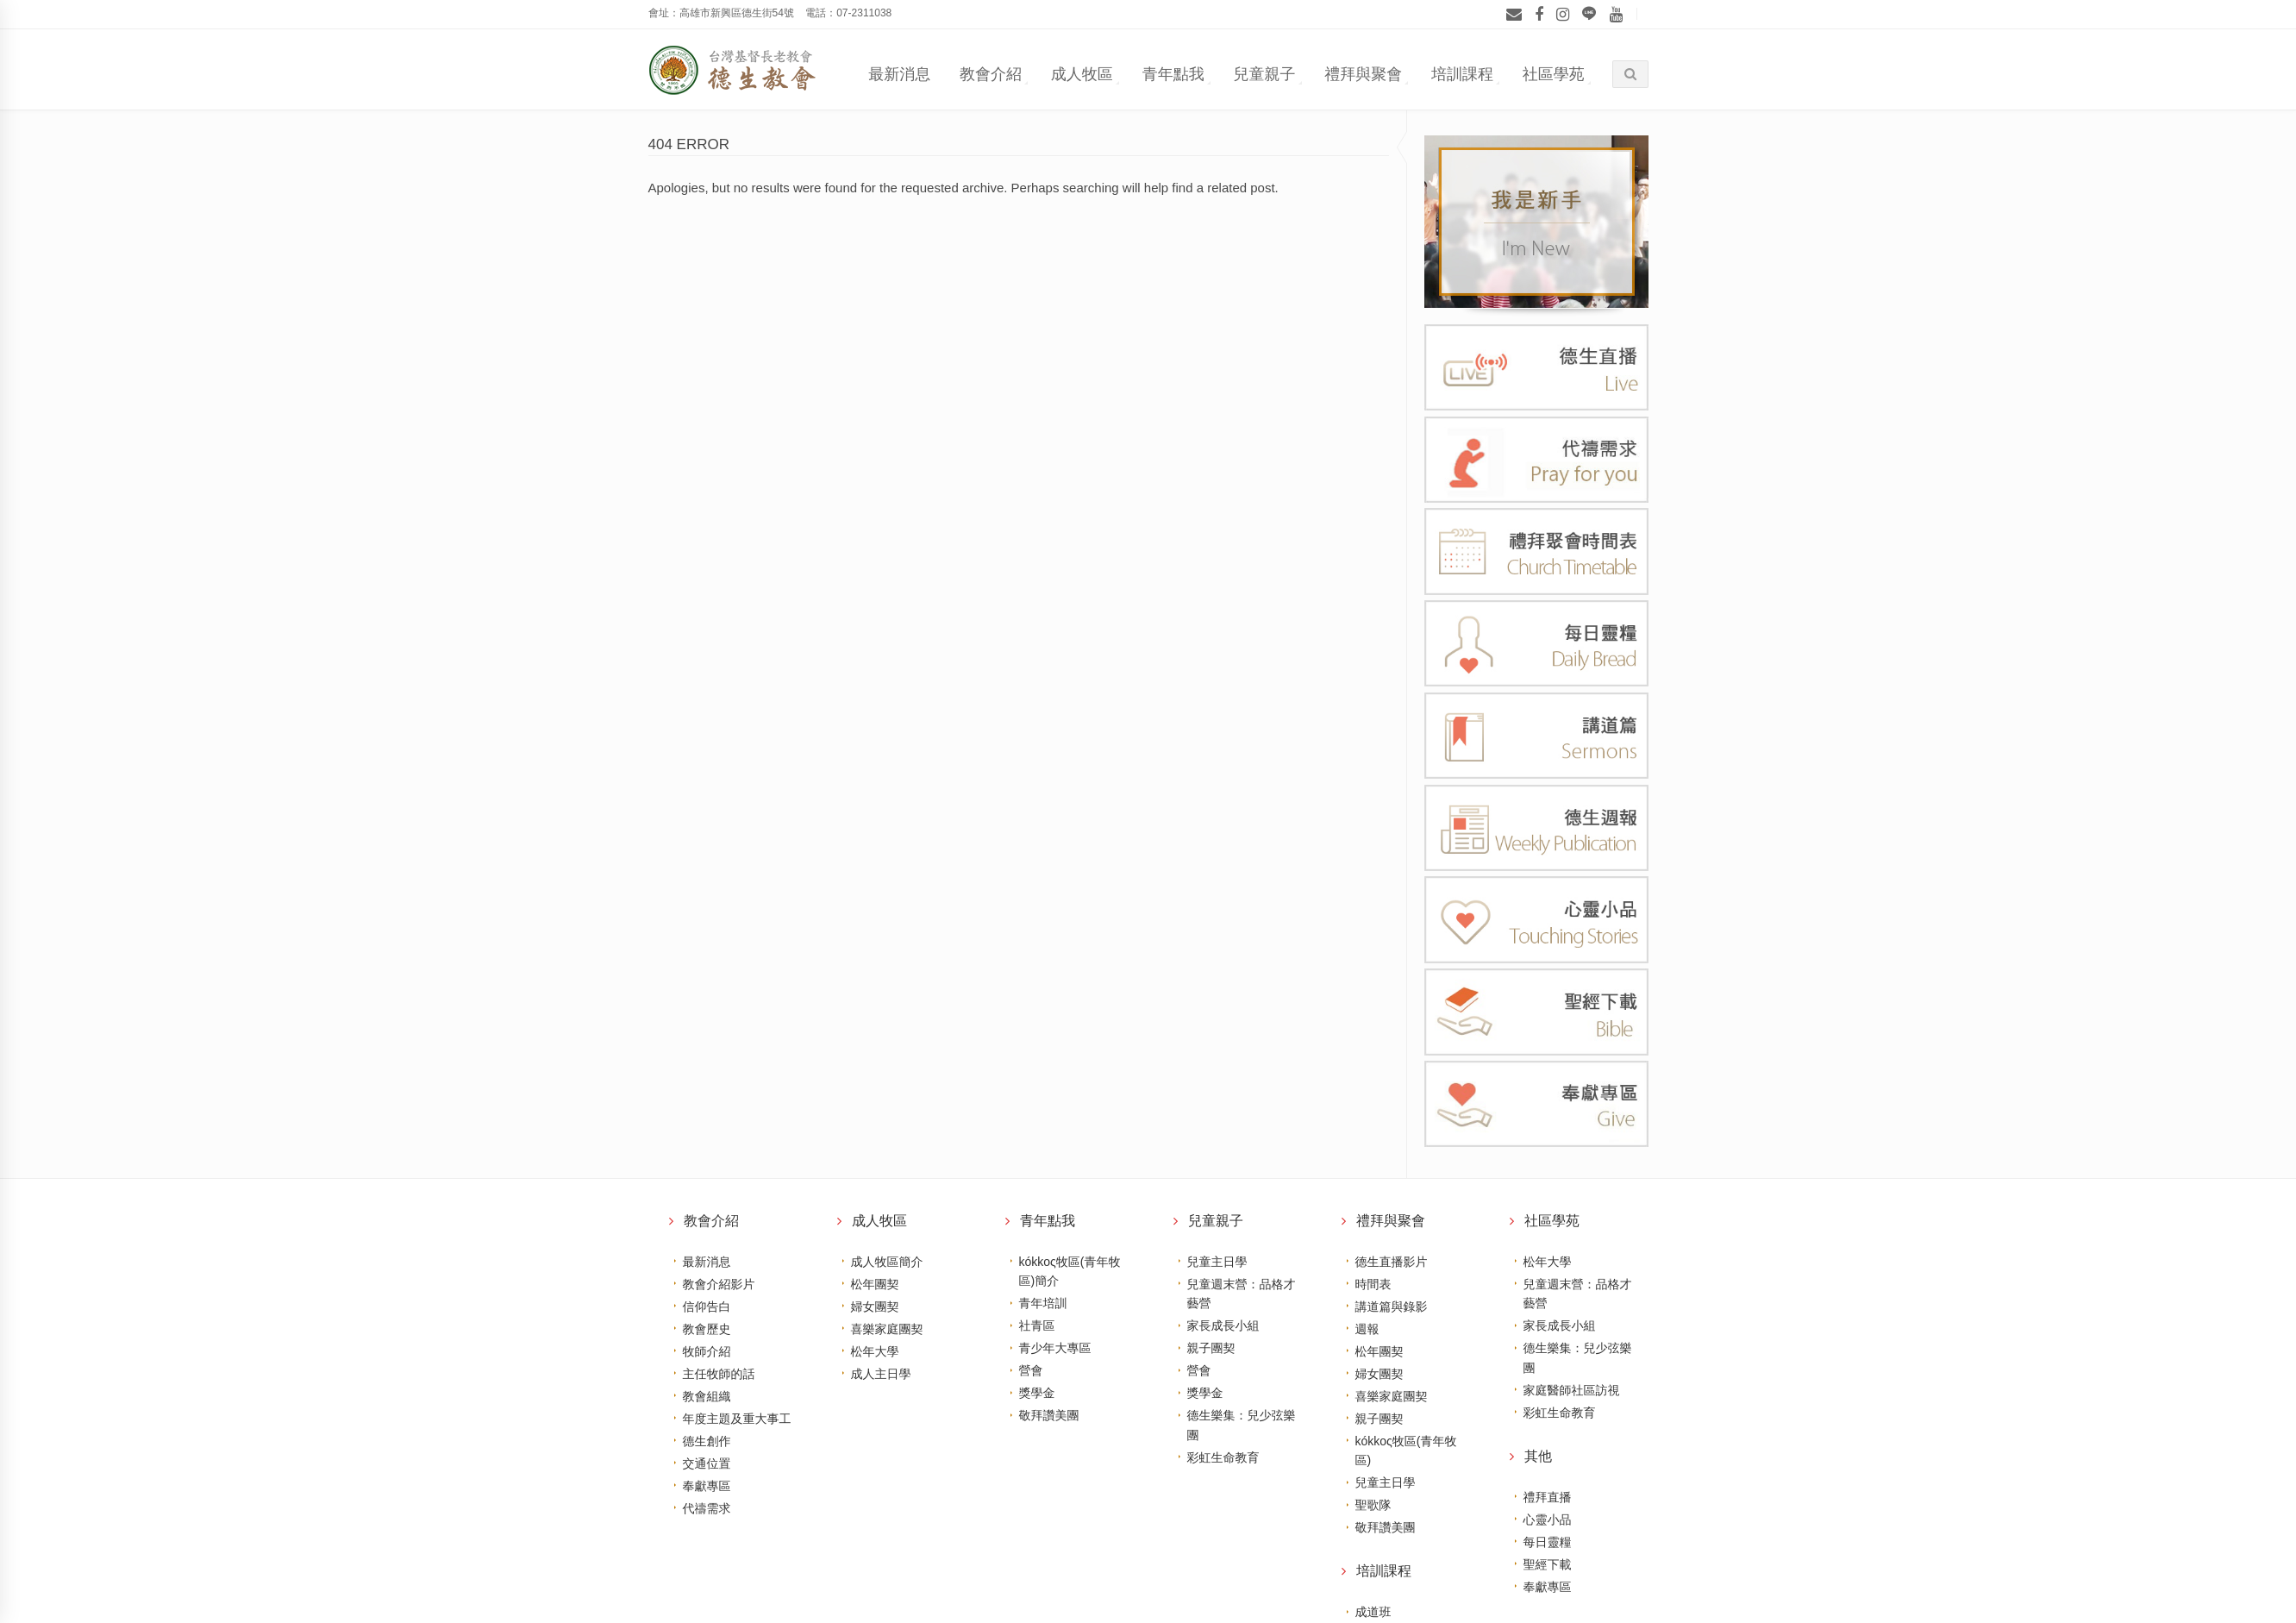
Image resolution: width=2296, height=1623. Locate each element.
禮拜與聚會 (1363, 74)
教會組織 (707, 1396)
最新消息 (899, 74)
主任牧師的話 (719, 1374)
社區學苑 (1554, 74)
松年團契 (875, 1284)
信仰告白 (707, 1306)
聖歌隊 (1373, 1505)
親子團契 (1211, 1348)
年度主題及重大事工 (737, 1419)
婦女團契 (875, 1306)
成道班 (1373, 1612)
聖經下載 (1547, 1564)
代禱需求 (707, 1508)
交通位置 (707, 1463)
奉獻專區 (707, 1486)
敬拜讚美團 (1049, 1415)
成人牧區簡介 (887, 1262)
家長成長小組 (1223, 1325)
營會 (1031, 1370)
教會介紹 (991, 74)
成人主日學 (881, 1374)
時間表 (1373, 1284)
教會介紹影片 (719, 1284)
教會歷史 (707, 1329)
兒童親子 (1264, 74)
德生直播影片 (1391, 1262)
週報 (1367, 1329)
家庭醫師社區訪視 (1571, 1390)
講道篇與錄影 (1391, 1306)
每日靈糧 (1547, 1542)
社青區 (1037, 1325)
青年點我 (1173, 74)
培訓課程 (1462, 74)
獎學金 (1037, 1393)
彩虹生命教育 (1223, 1457)
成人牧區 (1082, 74)
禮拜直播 (1547, 1497)
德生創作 (707, 1441)
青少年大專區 (1055, 1348)
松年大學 (875, 1351)
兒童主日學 (1217, 1262)
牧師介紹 (707, 1351)
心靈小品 (1547, 1519)
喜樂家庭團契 (887, 1329)
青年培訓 (1043, 1303)
